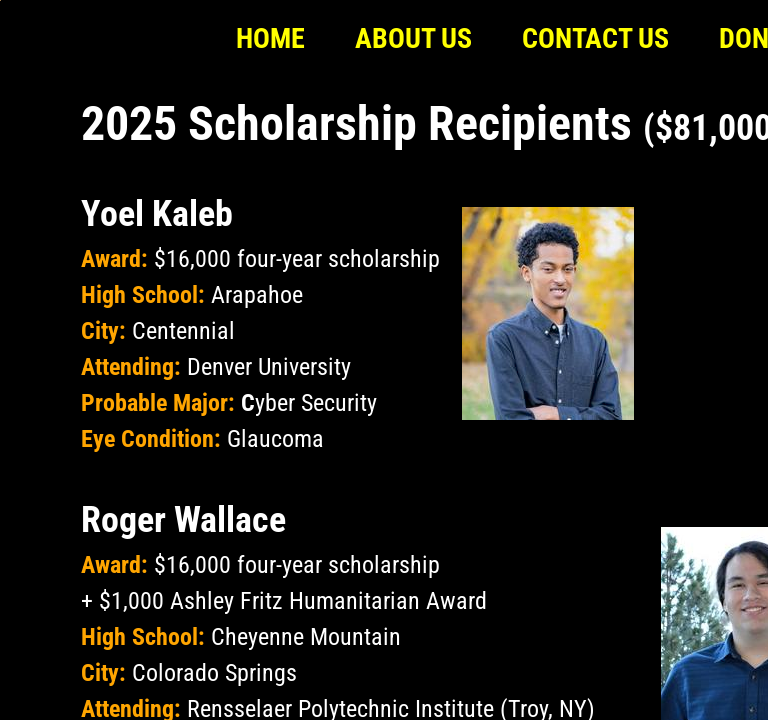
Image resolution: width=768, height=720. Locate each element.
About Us (413, 38)
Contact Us (595, 38)
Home (270, 38)
